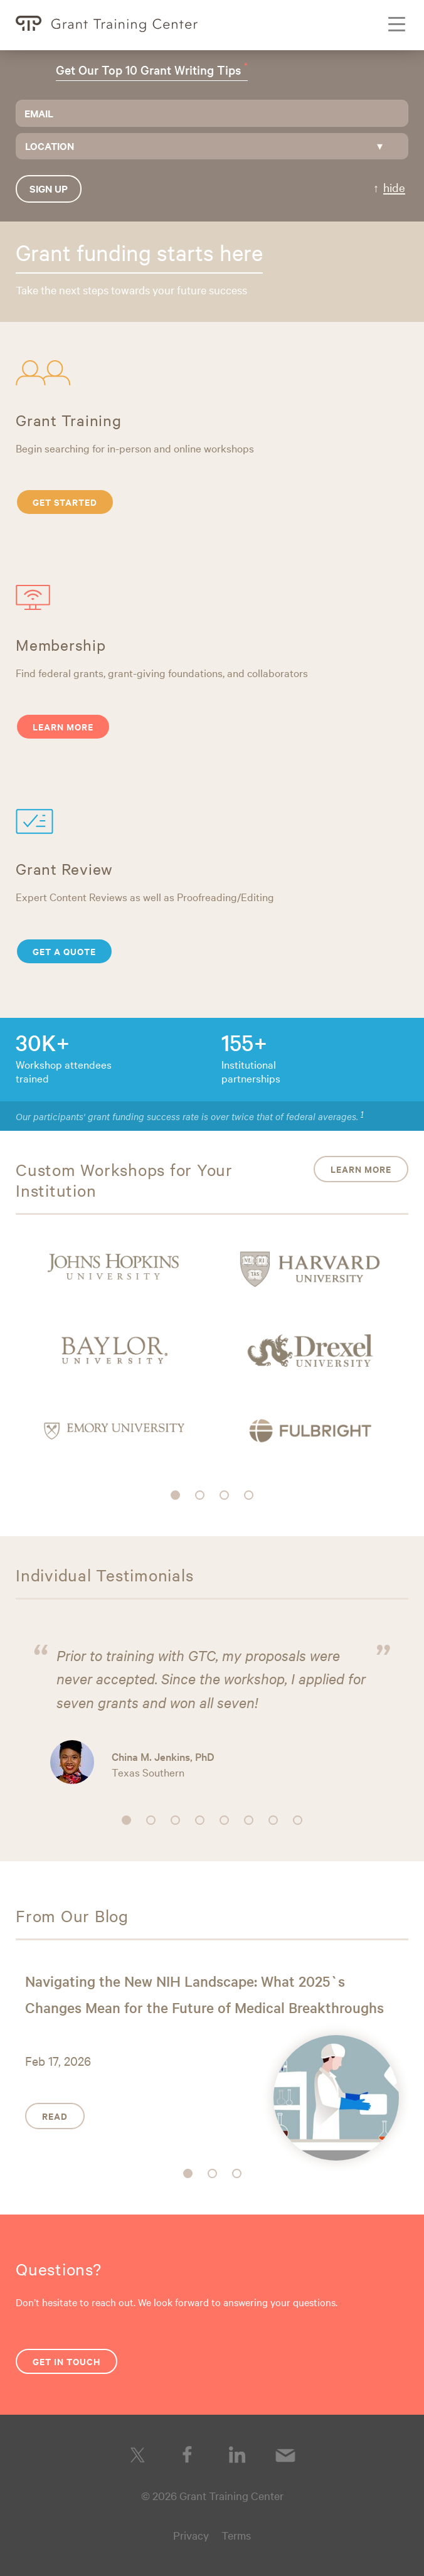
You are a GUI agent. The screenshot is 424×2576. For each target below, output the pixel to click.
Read (55, 2115)
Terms (236, 2535)
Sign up (48, 188)
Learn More (63, 726)
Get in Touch (66, 2361)
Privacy (191, 2535)
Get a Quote (64, 951)
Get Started (65, 501)
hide (394, 187)
